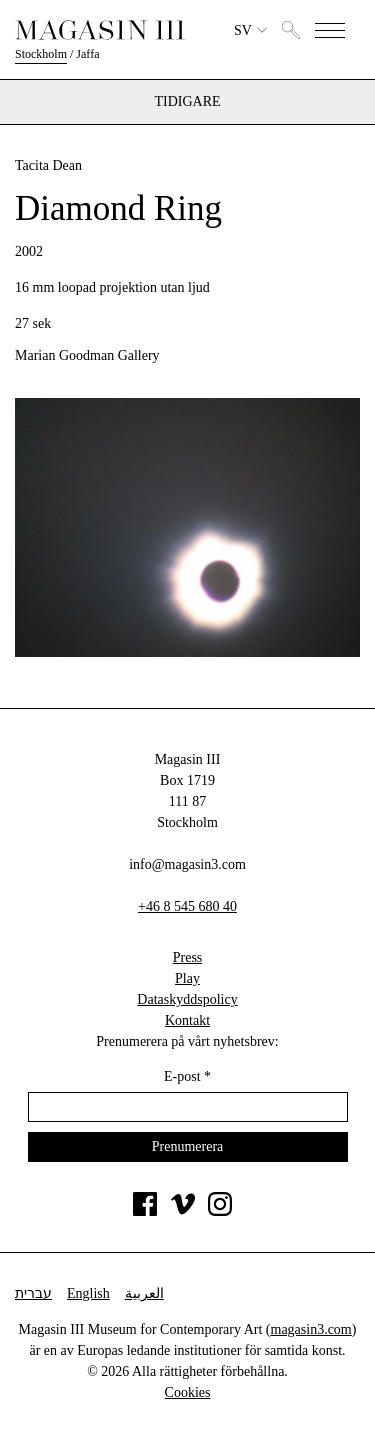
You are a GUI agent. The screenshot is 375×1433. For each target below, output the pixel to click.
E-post (187, 1076)
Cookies (188, 1392)
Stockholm (41, 54)
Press (188, 957)
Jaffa (87, 54)
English (88, 1293)
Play (187, 978)
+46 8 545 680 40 (187, 906)
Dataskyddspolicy (187, 999)
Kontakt (187, 1020)
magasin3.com (311, 1329)
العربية (144, 1293)
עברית (33, 1293)
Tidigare (187, 102)
